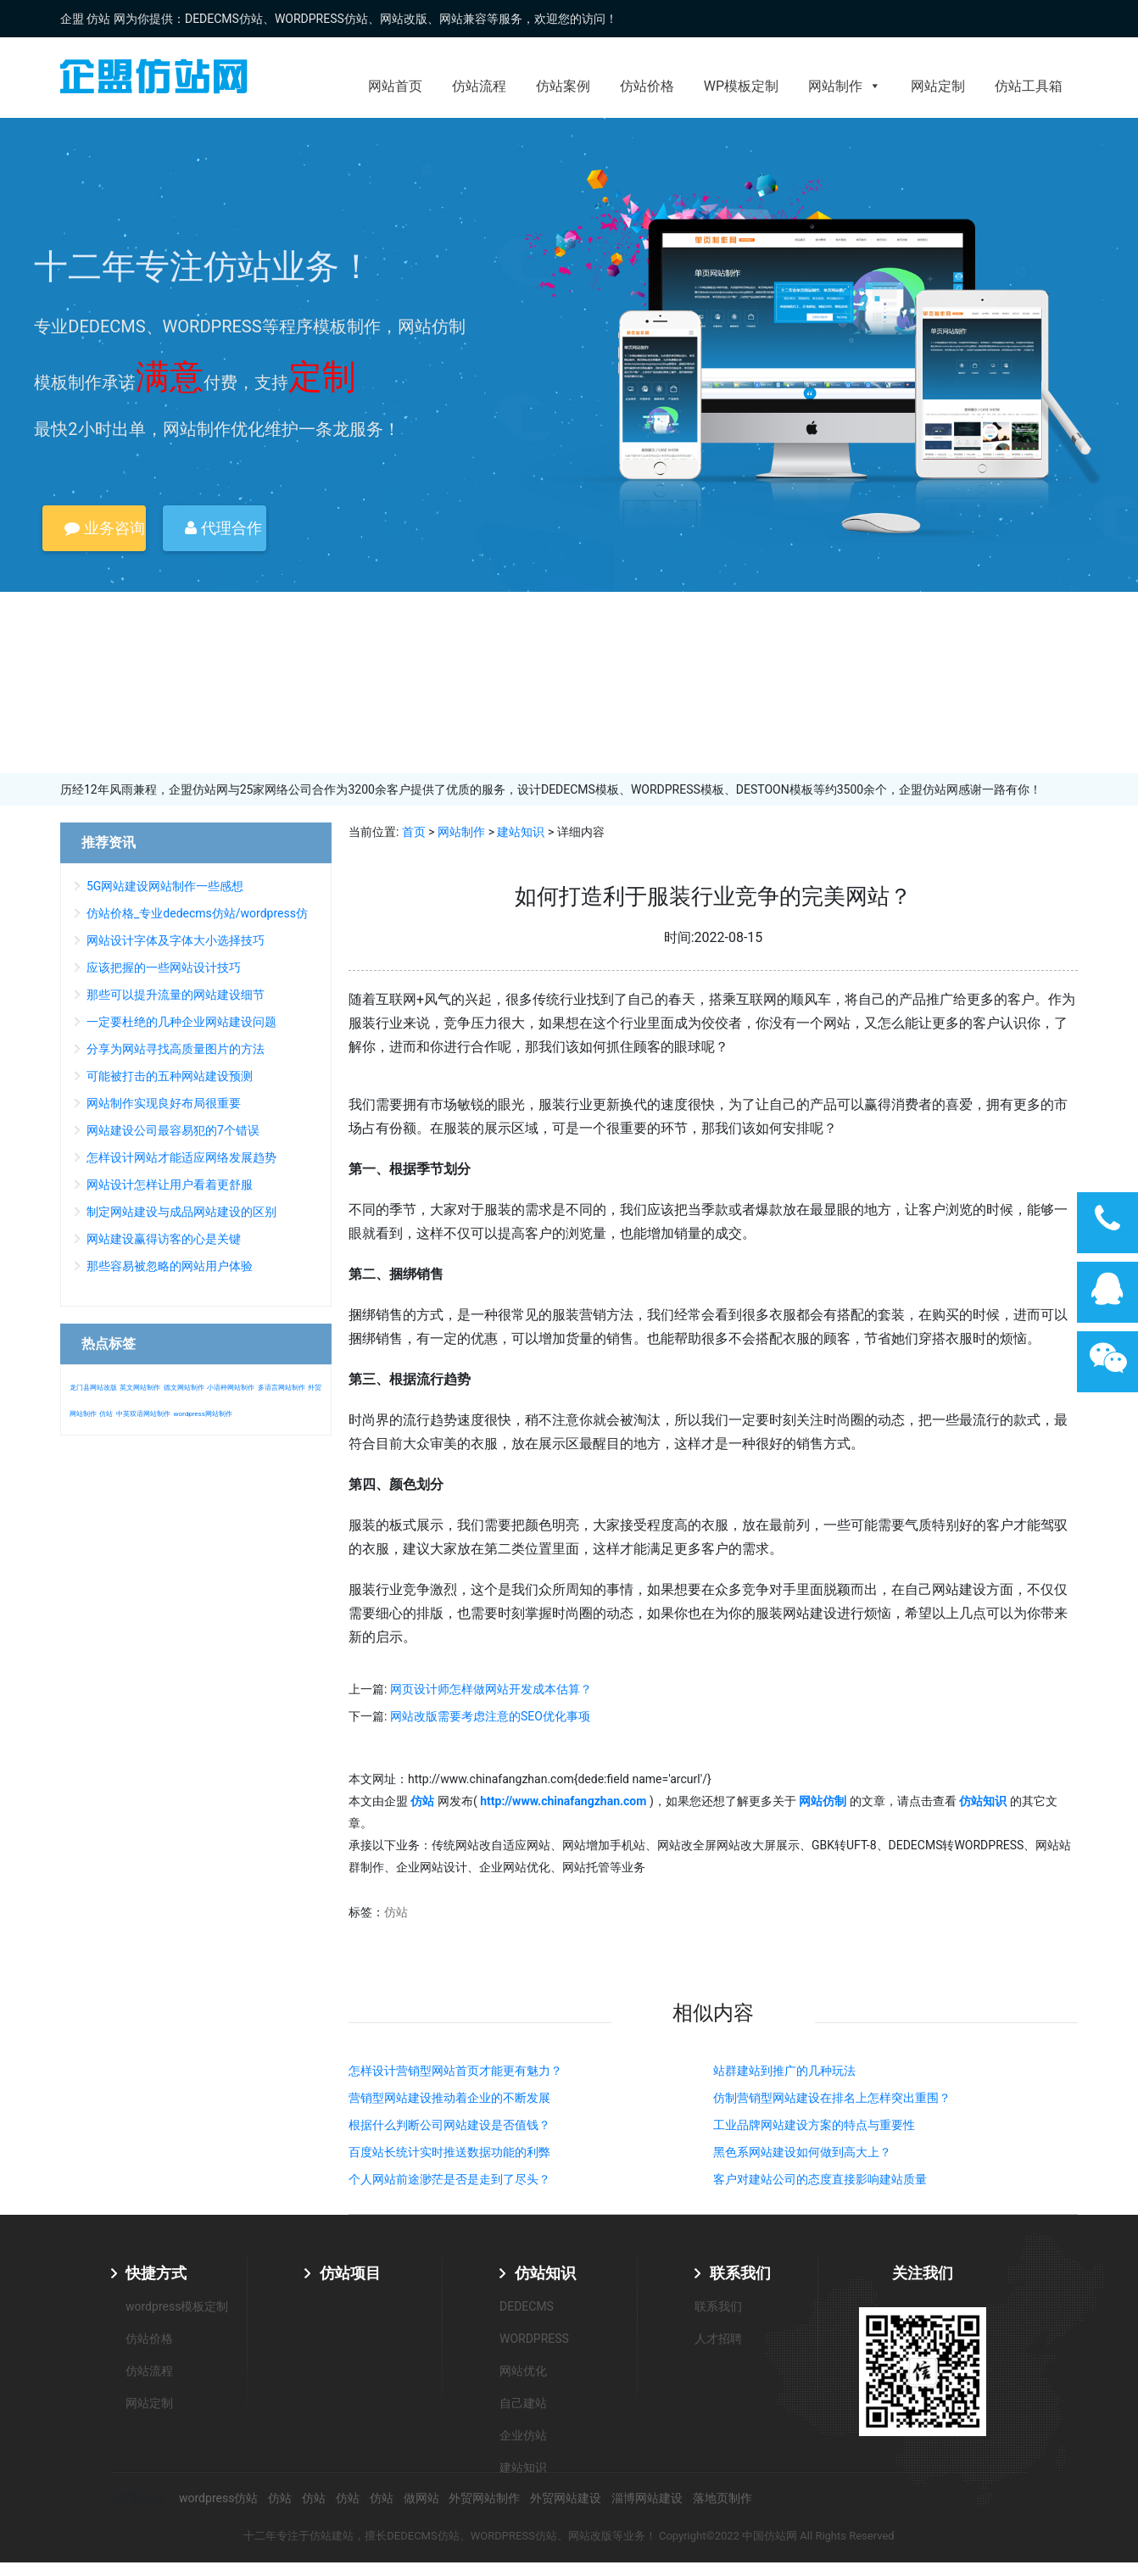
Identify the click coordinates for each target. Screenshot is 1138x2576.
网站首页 (395, 86)
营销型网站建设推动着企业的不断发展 (449, 2098)
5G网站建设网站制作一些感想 (164, 886)
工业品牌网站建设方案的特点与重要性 (814, 2125)
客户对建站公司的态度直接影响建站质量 (820, 2179)
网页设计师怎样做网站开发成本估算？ (491, 1689)
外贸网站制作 (484, 2498)
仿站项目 (350, 2273)
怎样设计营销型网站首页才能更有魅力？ (455, 2070)
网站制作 (844, 86)
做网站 (421, 2498)
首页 (414, 832)
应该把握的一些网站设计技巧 (163, 967)
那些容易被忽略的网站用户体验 (169, 1266)
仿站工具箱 (1029, 86)
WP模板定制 (741, 86)
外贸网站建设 (565, 2498)
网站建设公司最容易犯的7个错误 (172, 1130)
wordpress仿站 (218, 2498)
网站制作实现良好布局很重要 (163, 1103)
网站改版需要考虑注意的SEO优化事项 (490, 1716)
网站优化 (523, 2371)
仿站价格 (647, 86)
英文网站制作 (140, 1387)
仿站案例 (563, 86)
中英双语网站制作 (143, 1414)
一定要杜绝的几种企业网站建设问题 (181, 1022)
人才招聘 (718, 2338)
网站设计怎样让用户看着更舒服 (169, 1184)
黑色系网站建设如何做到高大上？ (802, 2152)
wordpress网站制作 (202, 1414)
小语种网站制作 (230, 1387)
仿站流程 (479, 86)
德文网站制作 (184, 1387)
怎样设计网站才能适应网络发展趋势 (181, 1157)
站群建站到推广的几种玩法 (784, 2070)
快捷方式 (156, 2273)
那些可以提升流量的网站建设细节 (175, 994)
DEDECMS (526, 2306)
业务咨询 (104, 528)
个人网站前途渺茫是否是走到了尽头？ (449, 2179)
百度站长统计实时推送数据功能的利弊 (449, 2152)
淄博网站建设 (647, 2498)
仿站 (396, 1912)
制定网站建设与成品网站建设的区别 (181, 1211)
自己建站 (523, 2403)
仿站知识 (545, 2273)
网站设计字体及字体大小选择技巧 (175, 940)
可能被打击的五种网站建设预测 (169, 1076)
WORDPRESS (534, 2338)
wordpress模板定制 (177, 2306)
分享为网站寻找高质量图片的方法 (175, 1049)
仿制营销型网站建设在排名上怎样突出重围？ (832, 2098)
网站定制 (938, 86)
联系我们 (740, 2273)
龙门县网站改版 (93, 1387)
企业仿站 (523, 2435)
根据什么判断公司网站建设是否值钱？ (449, 2125)
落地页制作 (722, 2498)
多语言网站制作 (281, 1387)
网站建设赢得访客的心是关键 (163, 1239)
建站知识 (520, 832)
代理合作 (223, 528)
